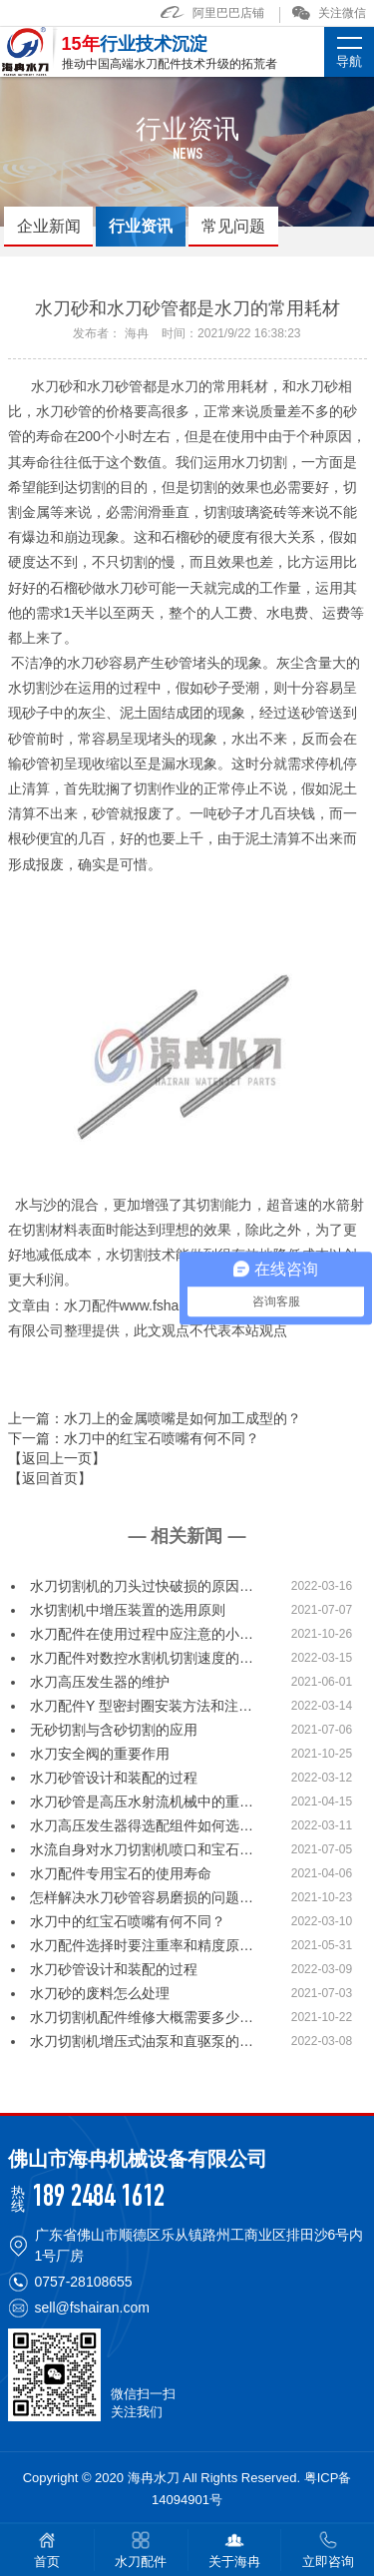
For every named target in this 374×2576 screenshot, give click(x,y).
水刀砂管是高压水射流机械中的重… (141, 1801)
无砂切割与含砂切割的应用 (113, 1730)
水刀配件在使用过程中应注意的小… (141, 1634)
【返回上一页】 (57, 1458)
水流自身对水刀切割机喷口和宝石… (141, 1849)
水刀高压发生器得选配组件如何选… (141, 1825)
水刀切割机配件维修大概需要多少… (141, 2017)
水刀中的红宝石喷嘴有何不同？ (127, 1921)
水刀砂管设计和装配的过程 (113, 1778)
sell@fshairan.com (92, 2308)
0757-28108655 (84, 2282)
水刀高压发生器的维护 (100, 1682)
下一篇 (133, 1438)
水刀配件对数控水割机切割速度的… (141, 1658)
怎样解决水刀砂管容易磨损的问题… (141, 1897)
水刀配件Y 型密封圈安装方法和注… (141, 1706)
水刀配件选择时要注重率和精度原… (141, 1945)
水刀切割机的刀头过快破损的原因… (141, 1586)
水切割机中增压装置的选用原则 (127, 1610)
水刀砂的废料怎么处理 (100, 1993)
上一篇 (154, 1418)
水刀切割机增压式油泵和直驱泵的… (141, 2041)
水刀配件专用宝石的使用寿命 (120, 1873)
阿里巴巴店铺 (212, 13)
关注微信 (329, 13)
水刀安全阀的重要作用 (100, 1754)
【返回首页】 (50, 1478)
